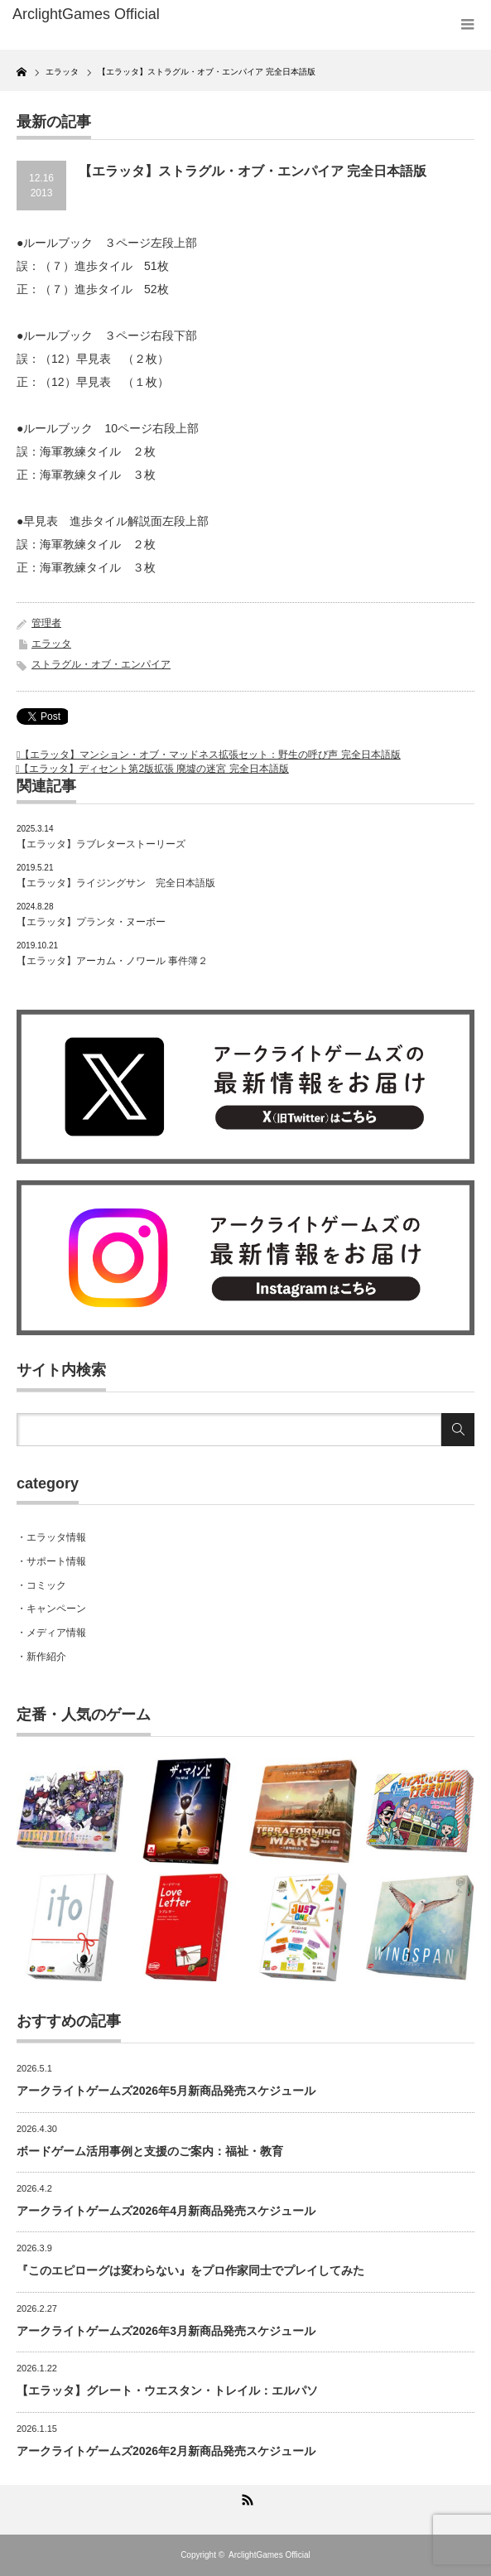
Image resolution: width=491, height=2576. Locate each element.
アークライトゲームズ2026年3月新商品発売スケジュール (166, 2330)
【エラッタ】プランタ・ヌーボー (91, 922)
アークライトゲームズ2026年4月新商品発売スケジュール (166, 2210)
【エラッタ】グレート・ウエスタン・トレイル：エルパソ (167, 2390)
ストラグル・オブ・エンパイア (101, 664)
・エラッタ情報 (51, 1537)
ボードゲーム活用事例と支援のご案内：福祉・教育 (150, 2151)
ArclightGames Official (269, 2554)
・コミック (41, 1585)
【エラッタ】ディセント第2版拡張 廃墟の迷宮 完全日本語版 (153, 768)
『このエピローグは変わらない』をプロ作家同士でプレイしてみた (190, 2270)
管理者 (46, 623)
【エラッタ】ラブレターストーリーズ (101, 844)
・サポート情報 (51, 1561)
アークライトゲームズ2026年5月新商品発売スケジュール (166, 2090)
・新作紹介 (41, 1656)
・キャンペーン (51, 1608)
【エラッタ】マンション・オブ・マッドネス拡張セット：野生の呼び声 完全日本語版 (210, 754)
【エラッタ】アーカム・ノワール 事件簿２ (112, 961)
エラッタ (51, 643)
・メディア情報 (51, 1632)
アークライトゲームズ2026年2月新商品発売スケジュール (166, 2451)
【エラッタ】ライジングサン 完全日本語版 (116, 883)
